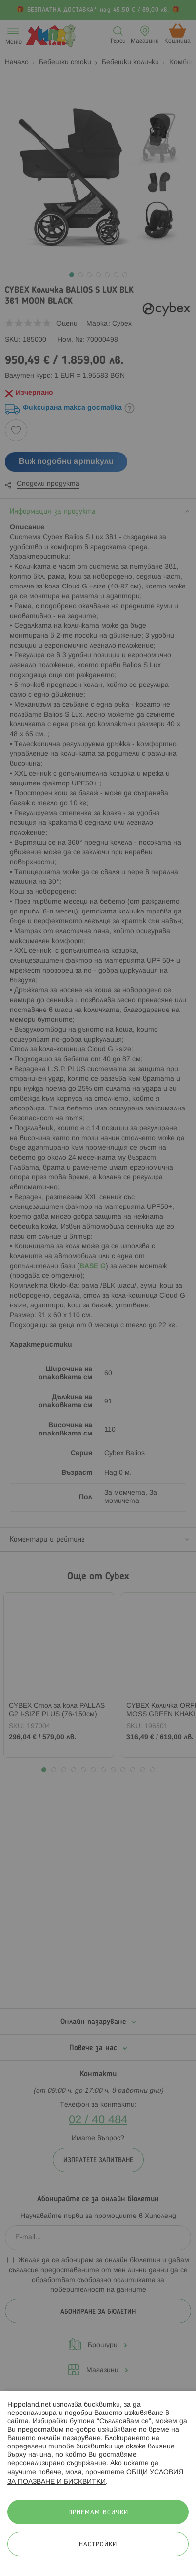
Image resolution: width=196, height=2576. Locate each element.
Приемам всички (98, 2513)
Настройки (98, 2545)
